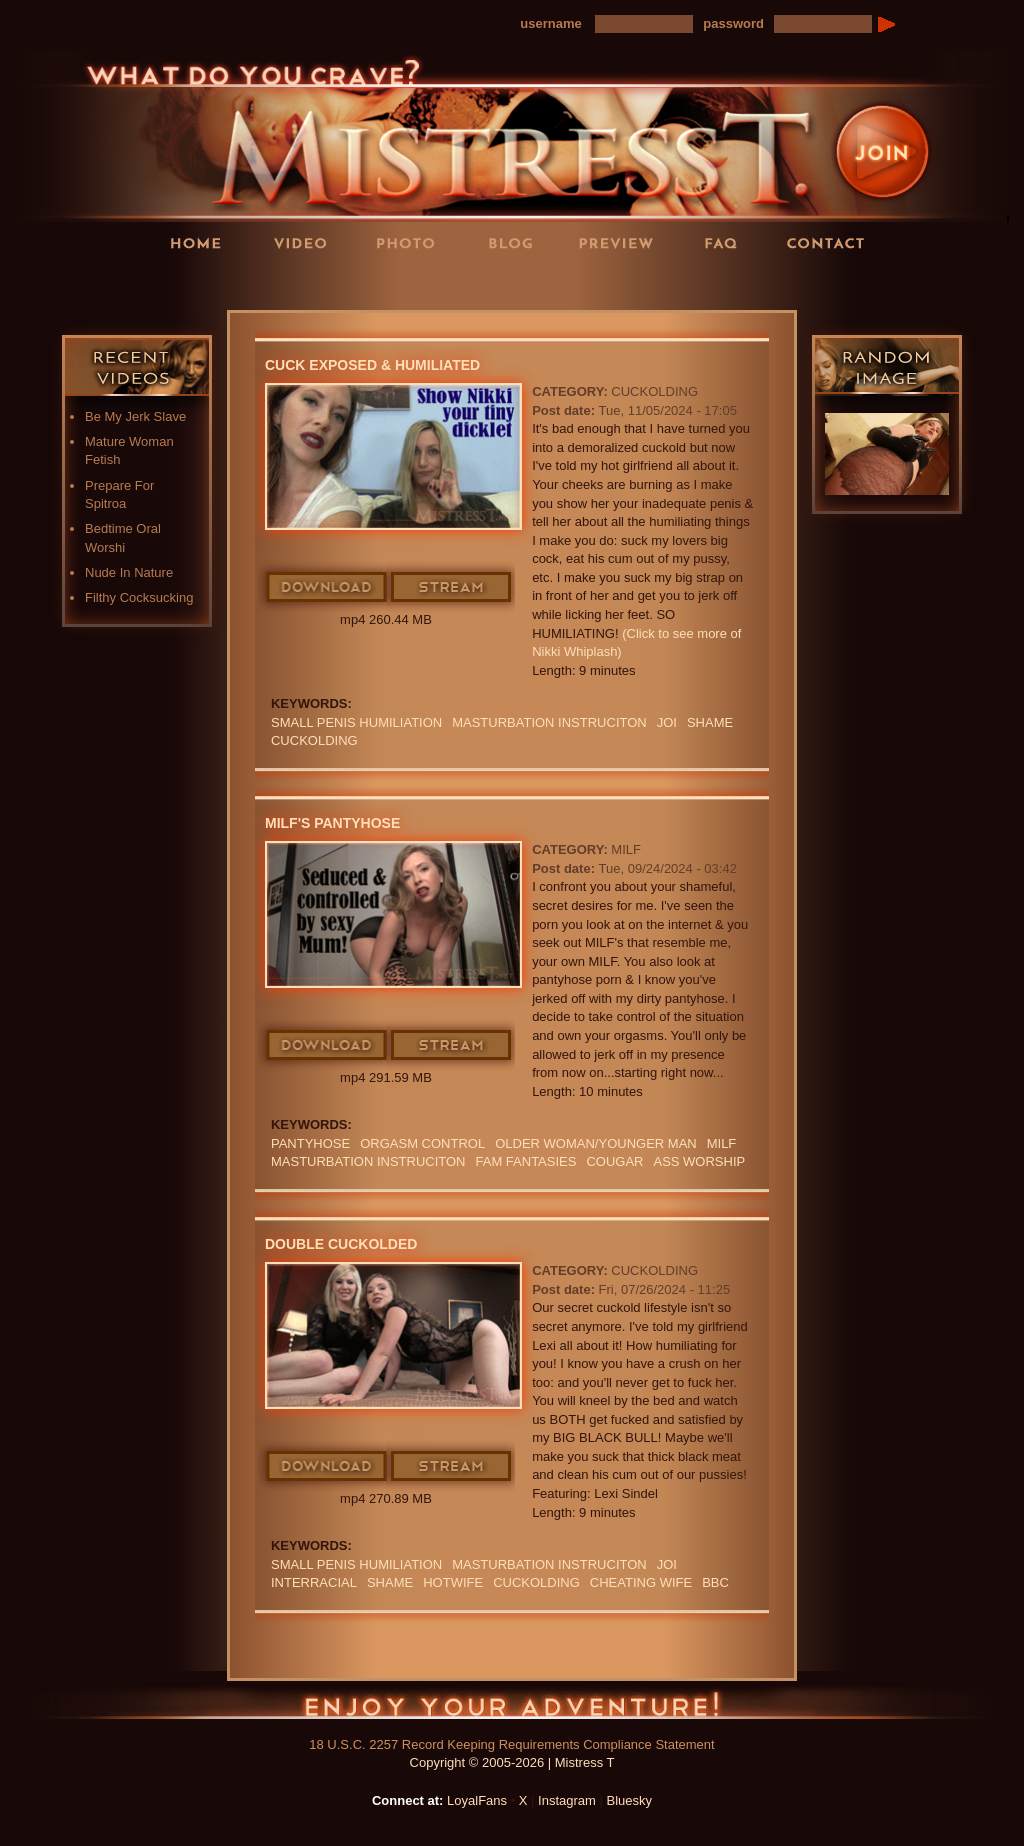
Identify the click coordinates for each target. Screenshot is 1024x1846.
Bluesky (630, 1800)
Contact (832, 242)
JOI (667, 722)
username (550, 23)
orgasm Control (422, 1143)
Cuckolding (654, 391)
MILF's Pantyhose (332, 823)
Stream (452, 588)
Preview (622, 242)
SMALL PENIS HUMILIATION (356, 722)
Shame (710, 722)
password (733, 23)
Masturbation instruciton (549, 722)
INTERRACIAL (314, 1582)
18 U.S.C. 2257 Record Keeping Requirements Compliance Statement (511, 1744)
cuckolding (314, 740)
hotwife (453, 1582)
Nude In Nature (129, 572)
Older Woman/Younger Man (596, 1143)
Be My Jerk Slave (135, 416)
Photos (412, 242)
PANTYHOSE (310, 1143)
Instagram (567, 1800)
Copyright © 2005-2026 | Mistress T (512, 1762)
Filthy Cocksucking (139, 597)
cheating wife (641, 1582)
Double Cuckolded (341, 1244)
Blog (517, 242)
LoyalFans (308, 283)
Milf (722, 1143)
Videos (307, 242)
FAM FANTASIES (526, 1161)
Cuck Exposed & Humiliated (372, 365)
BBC (715, 1582)
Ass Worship (699, 1161)
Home (202, 242)
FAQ (727, 242)
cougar (614, 1161)
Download (327, 588)
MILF (626, 849)
